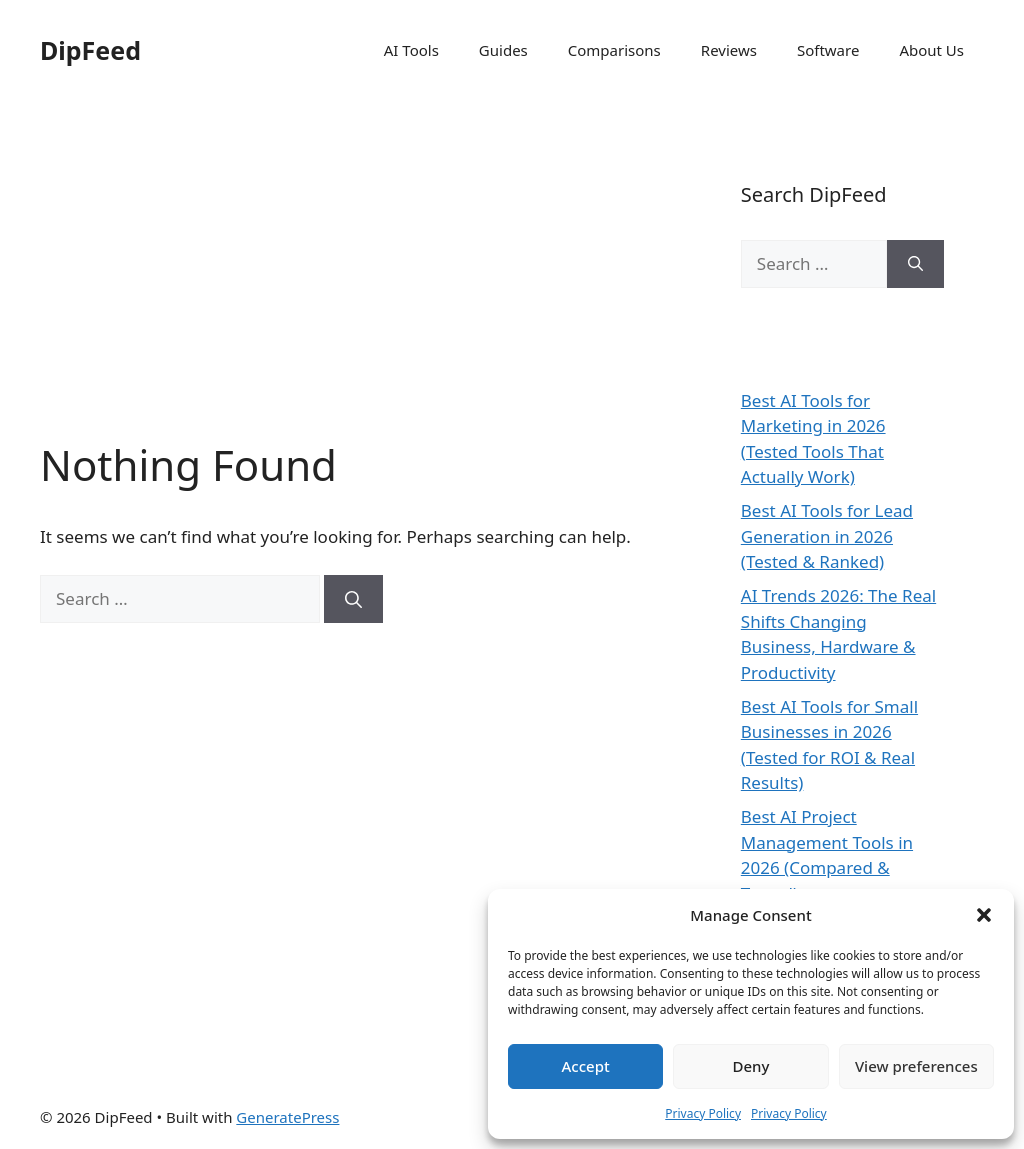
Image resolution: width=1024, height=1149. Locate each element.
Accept (586, 1066)
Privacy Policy (703, 1113)
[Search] (353, 599)
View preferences (916, 1066)
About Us (931, 50)
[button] (984, 915)
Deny (751, 1066)
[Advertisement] (350, 290)
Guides (503, 50)
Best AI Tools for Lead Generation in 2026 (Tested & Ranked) (827, 536)
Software (828, 50)
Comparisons (614, 50)
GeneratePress (287, 1117)
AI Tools (411, 50)
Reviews (729, 50)
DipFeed (90, 50)
